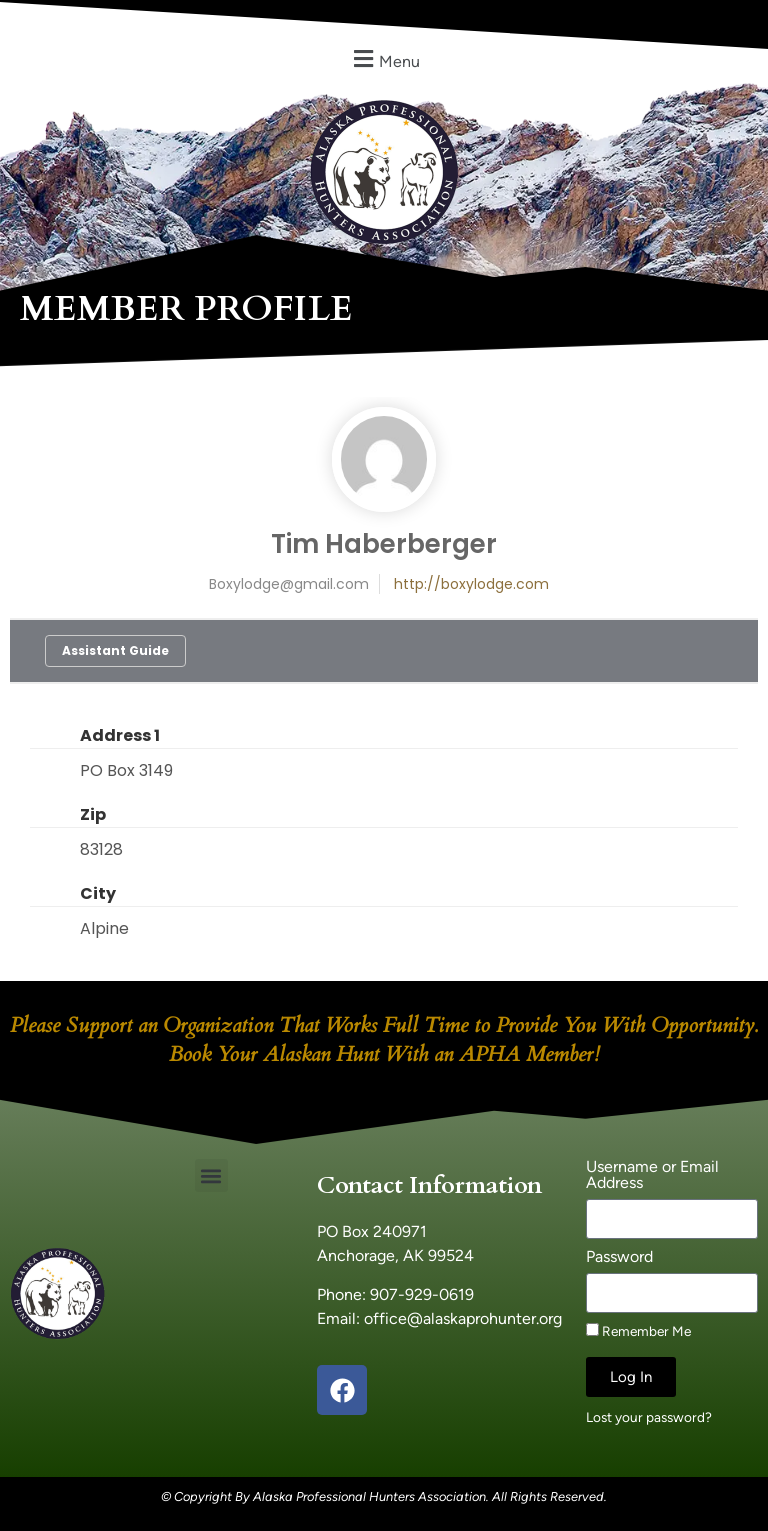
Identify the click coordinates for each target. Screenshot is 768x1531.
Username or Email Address (652, 1175)
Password (619, 1257)
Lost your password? (649, 1417)
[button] (384, 58)
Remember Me (638, 1331)
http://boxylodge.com (471, 584)
